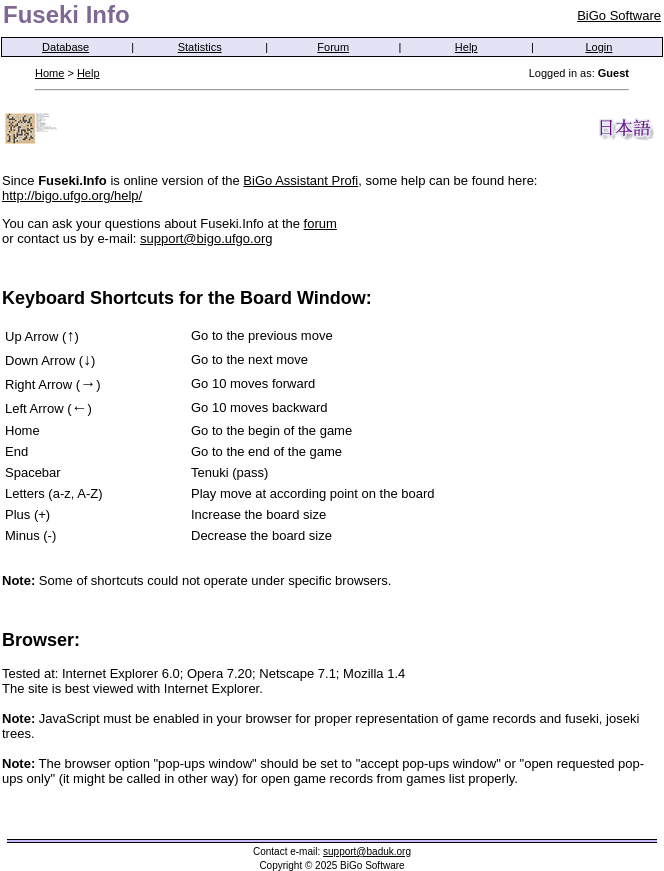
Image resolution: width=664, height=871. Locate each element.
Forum (333, 47)
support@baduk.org (367, 851)
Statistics (200, 47)
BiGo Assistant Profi (300, 180)
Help (466, 47)
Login (599, 47)
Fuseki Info (66, 14)
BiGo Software (619, 15)
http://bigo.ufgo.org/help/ (72, 195)
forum (320, 223)
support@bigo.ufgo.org (206, 238)
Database (65, 47)
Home (49, 73)
